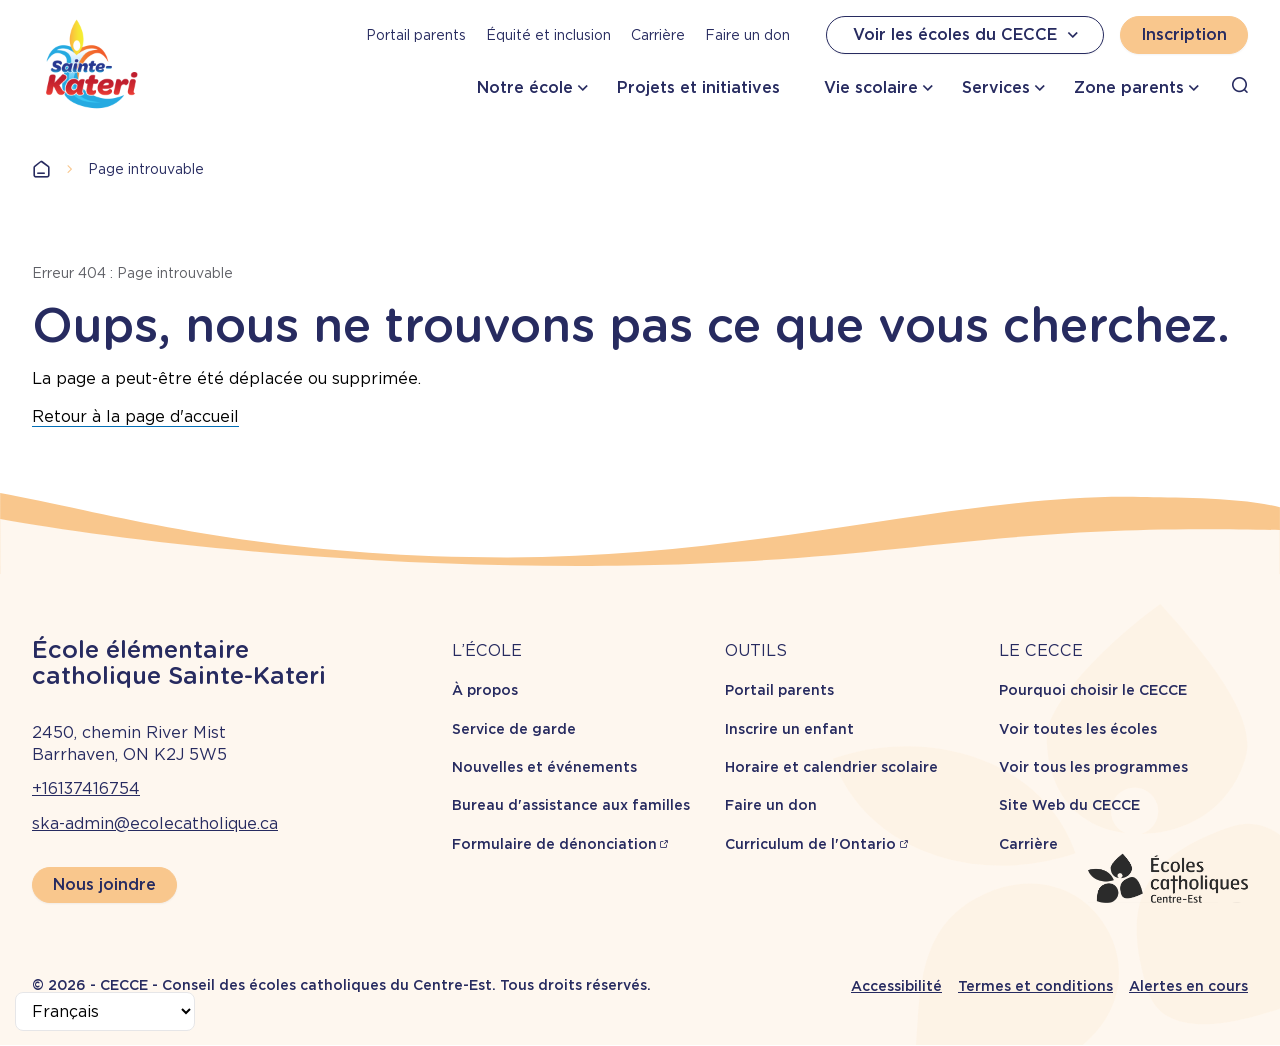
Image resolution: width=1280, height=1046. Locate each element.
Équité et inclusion (548, 35)
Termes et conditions (1035, 986)
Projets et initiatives (698, 87)
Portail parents (416, 35)
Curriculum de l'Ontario (810, 844)
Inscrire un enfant (789, 729)
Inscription (1184, 34)
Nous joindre (104, 884)
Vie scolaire (871, 87)
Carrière (658, 35)
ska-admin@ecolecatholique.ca (155, 823)
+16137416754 (86, 788)
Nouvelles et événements (544, 767)
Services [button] (996, 87)
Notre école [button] (525, 87)
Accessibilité (896, 986)
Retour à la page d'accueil (135, 416)
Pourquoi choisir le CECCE (1093, 690)
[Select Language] (105, 1011)
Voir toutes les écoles (1078, 729)
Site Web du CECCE (1069, 805)
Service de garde (514, 729)
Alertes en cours (1188, 986)
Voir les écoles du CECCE (968, 35)
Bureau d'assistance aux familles (571, 805)
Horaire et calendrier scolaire (831, 767)
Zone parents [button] (1129, 87)
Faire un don (747, 35)
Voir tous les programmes (1093, 767)
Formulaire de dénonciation (554, 844)
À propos (485, 690)
